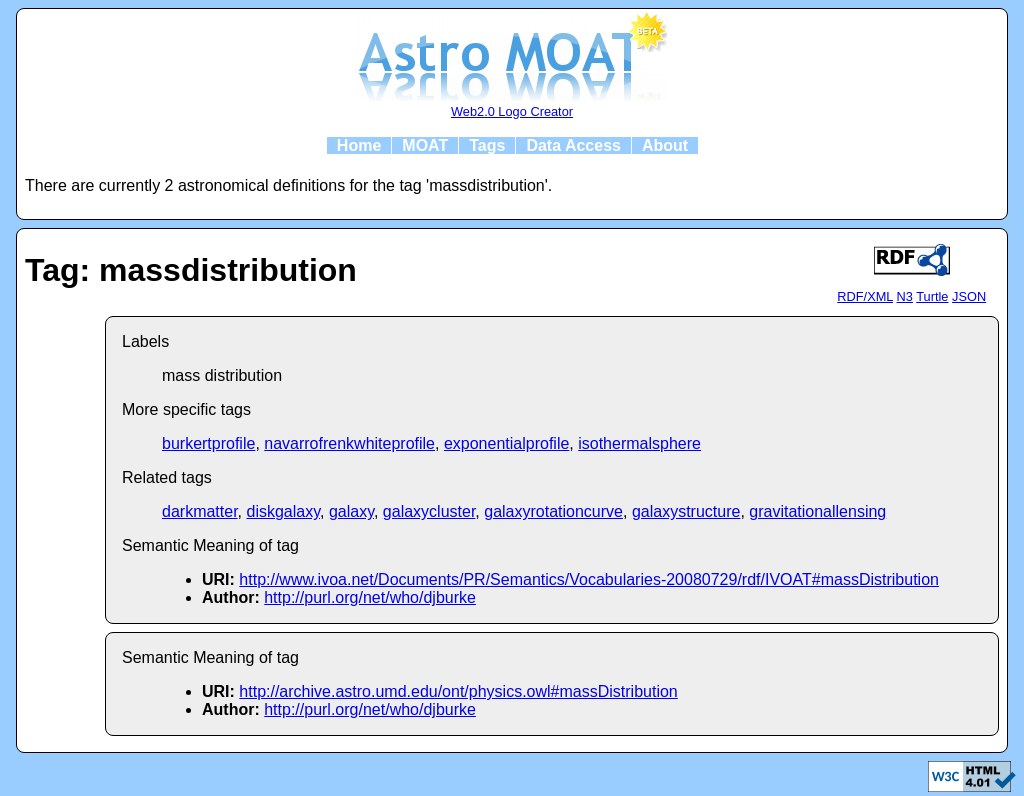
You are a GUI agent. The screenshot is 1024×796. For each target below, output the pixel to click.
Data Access (573, 145)
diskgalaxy (283, 511)
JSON (969, 296)
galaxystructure (686, 511)
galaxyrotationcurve (553, 511)
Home (359, 145)
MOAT (425, 145)
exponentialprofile (506, 443)
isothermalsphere (639, 443)
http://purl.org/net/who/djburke (370, 597)
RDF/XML (865, 296)
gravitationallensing (817, 511)
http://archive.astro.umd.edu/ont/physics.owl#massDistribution (458, 691)
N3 (905, 296)
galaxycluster (429, 511)
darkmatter (200, 511)
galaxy (351, 511)
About (665, 145)
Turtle (932, 296)
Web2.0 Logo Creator (512, 111)
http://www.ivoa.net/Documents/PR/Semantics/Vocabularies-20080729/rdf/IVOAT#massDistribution (589, 579)
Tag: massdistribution (191, 270)
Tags (487, 145)
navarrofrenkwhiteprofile (349, 443)
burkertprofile (208, 443)
